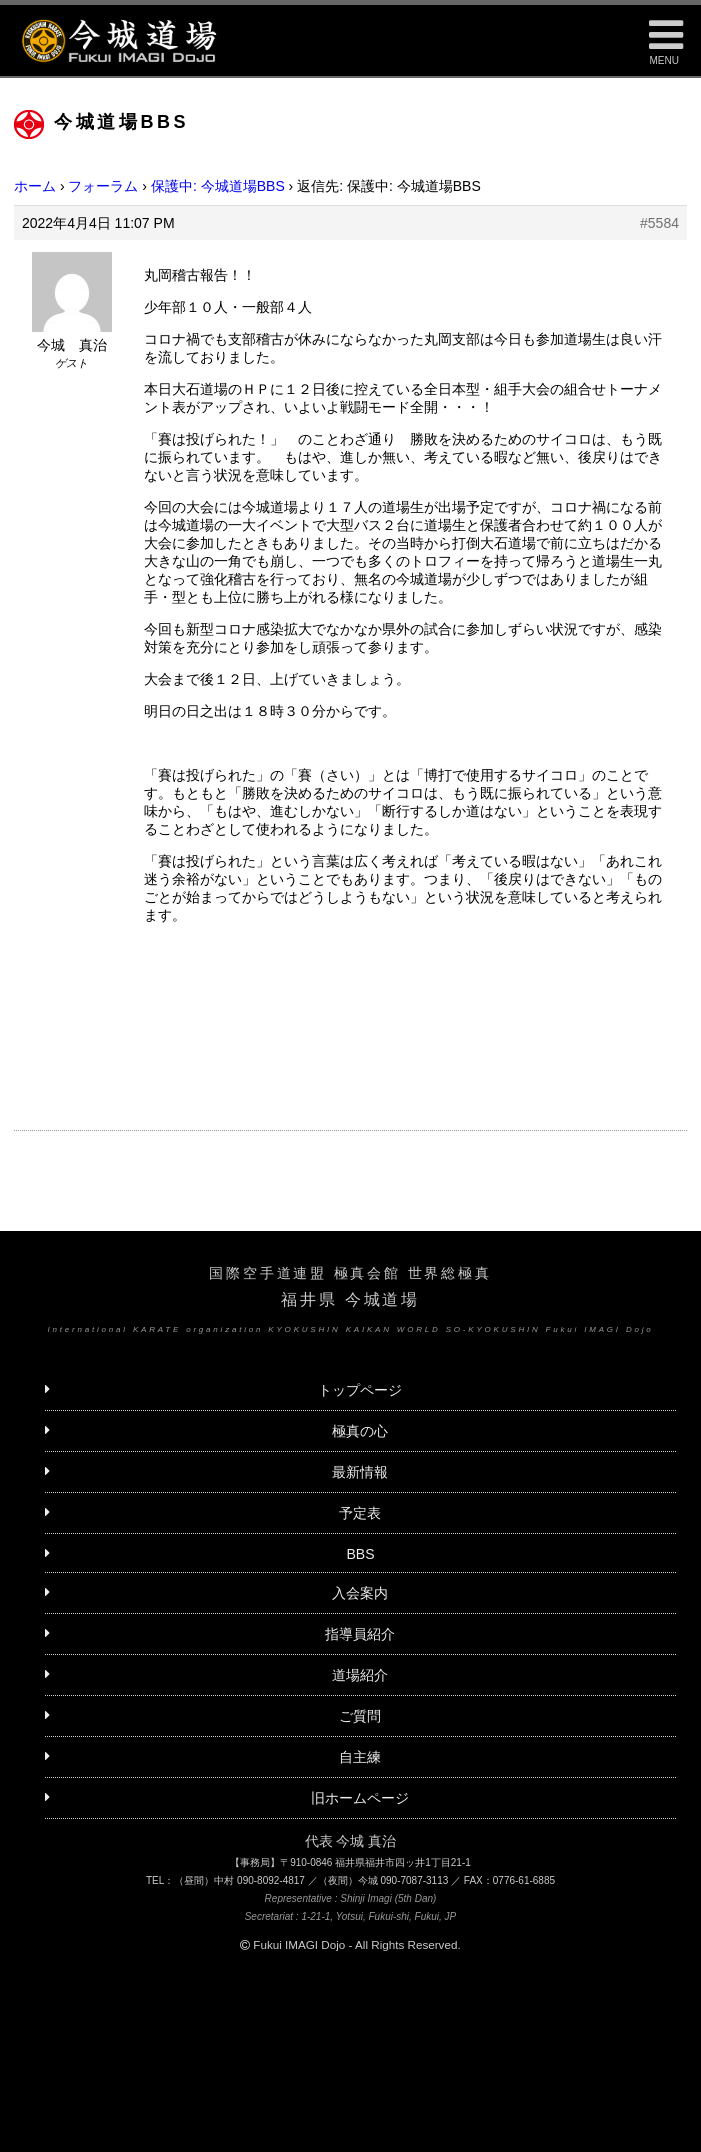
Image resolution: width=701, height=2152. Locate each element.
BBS (360, 1554)
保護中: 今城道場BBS (218, 186)
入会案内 (360, 1593)
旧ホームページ (360, 1798)
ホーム (35, 186)
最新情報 (360, 1472)
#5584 (659, 223)
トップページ (360, 1390)
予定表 (360, 1513)
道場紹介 (360, 1675)
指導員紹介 (360, 1634)
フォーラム (103, 186)
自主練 (360, 1757)
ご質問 (360, 1716)
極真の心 (360, 1431)
